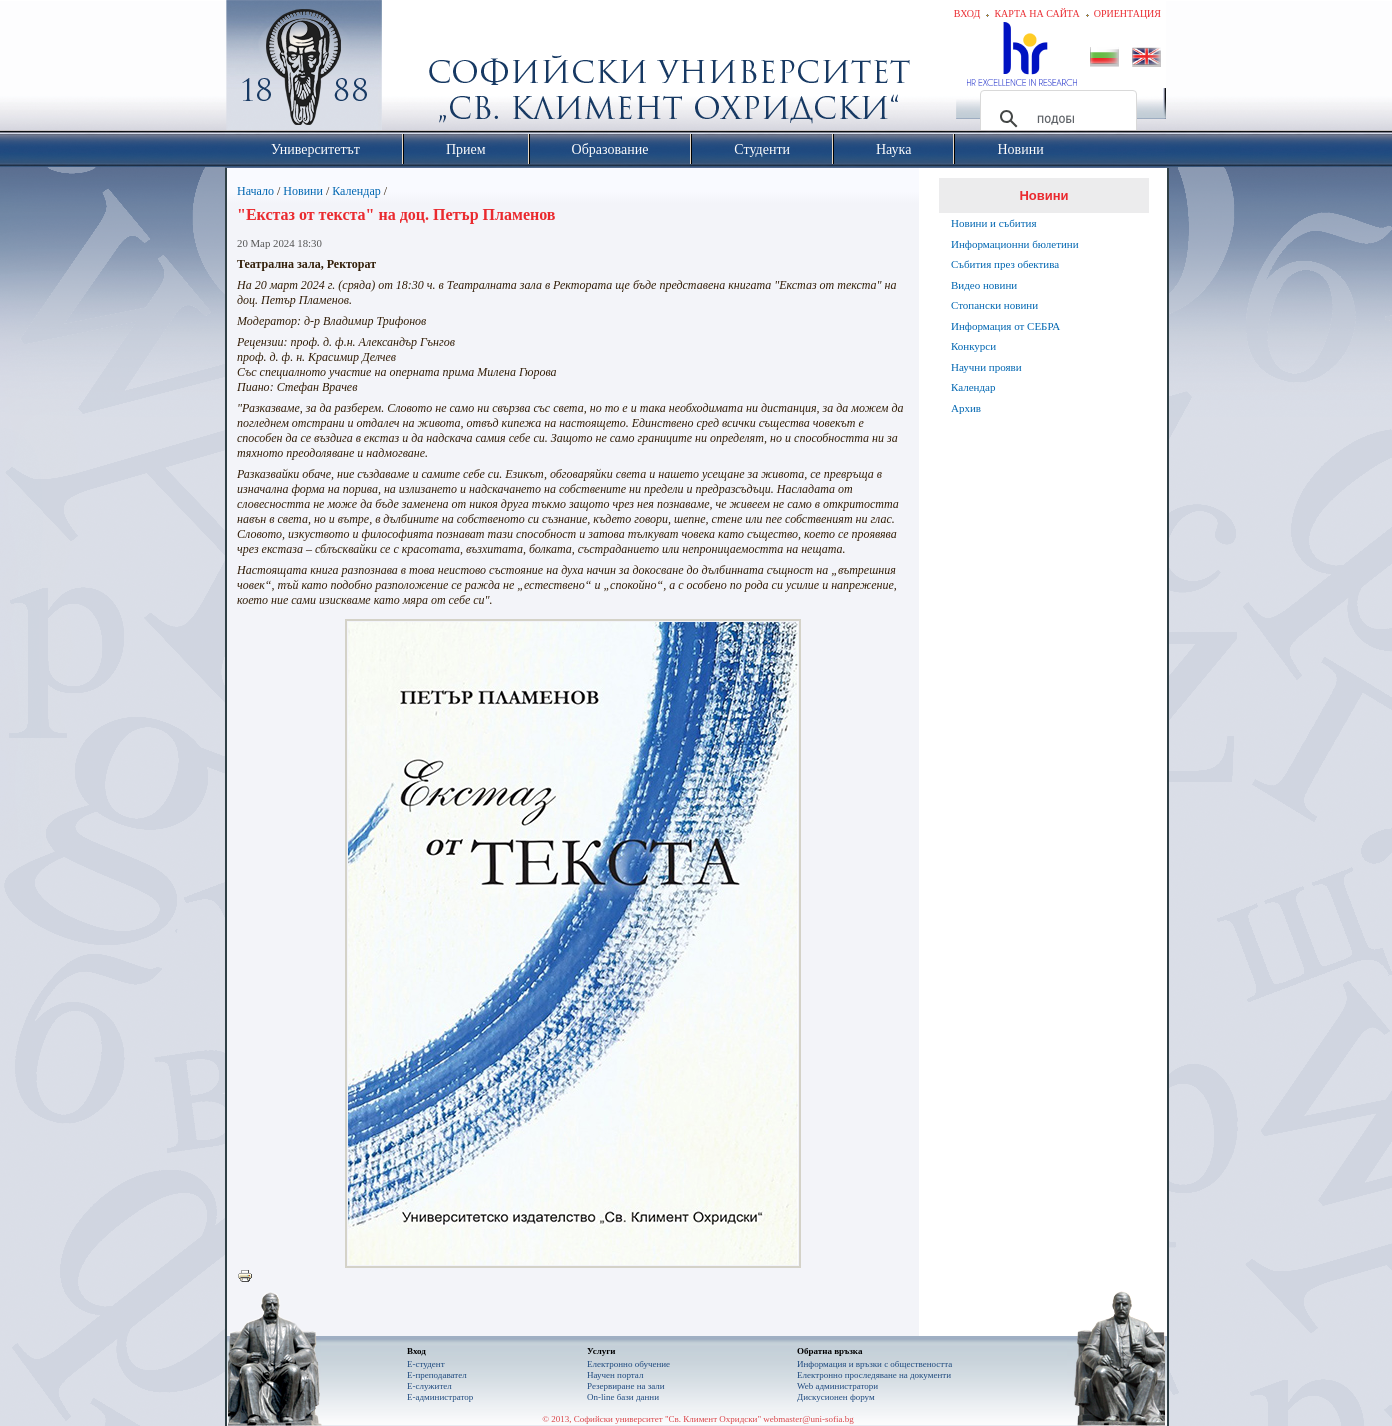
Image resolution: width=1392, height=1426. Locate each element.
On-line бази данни (623, 1397)
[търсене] (1055, 119)
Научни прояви (986, 367)
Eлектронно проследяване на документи (874, 1375)
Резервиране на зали (626, 1386)
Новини (303, 191)
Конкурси (973, 346)
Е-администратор (440, 1397)
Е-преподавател (437, 1375)
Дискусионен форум (836, 1397)
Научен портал (615, 1375)
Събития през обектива (1005, 264)
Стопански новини (994, 305)
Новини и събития (994, 223)
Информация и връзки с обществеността (874, 1364)
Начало (255, 191)
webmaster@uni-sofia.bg (808, 1419)
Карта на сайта (1036, 13)
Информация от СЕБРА (1005, 326)
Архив (966, 408)
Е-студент (426, 1364)
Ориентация (1127, 13)
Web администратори (837, 1386)
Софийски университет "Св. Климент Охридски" (417, 70)
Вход (967, 13)
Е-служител (429, 1386)
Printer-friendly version (250, 1277)
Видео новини (984, 285)
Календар (356, 191)
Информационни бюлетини (1015, 244)
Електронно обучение (628, 1364)
